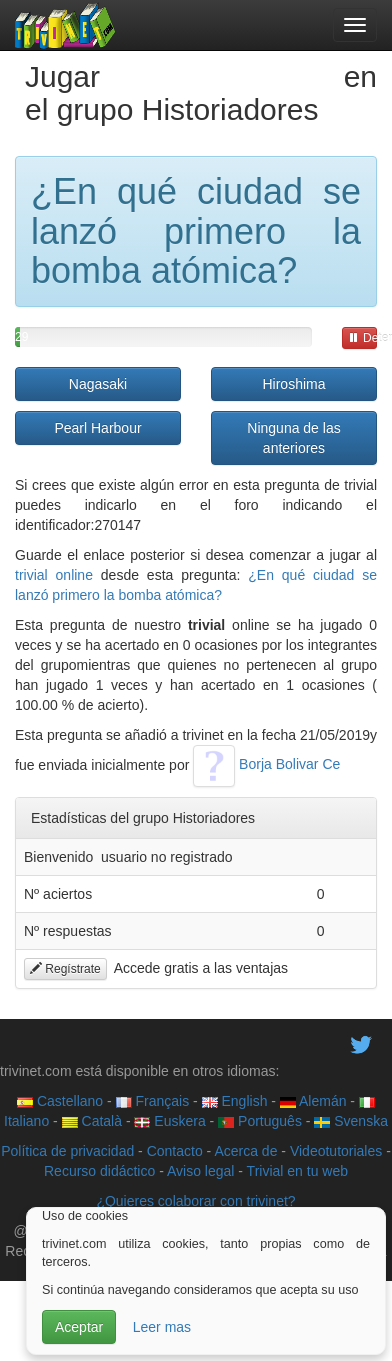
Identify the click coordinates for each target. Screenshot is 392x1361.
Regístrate (65, 969)
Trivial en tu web (297, 1171)
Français (153, 1101)
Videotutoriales (336, 1151)
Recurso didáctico (99, 1171)
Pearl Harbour (97, 428)
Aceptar (79, 1327)
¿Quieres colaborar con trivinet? (195, 1201)
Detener (362, 338)
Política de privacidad (67, 1151)
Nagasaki (98, 384)
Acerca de (245, 1151)
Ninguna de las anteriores (293, 438)
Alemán (313, 1101)
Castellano (60, 1101)
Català (92, 1121)
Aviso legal (200, 1171)
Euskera (169, 1121)
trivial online (54, 575)
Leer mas (162, 1327)
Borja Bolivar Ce (266, 764)
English (235, 1101)
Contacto (175, 1151)
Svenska (351, 1121)
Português (260, 1121)
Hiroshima (293, 384)
